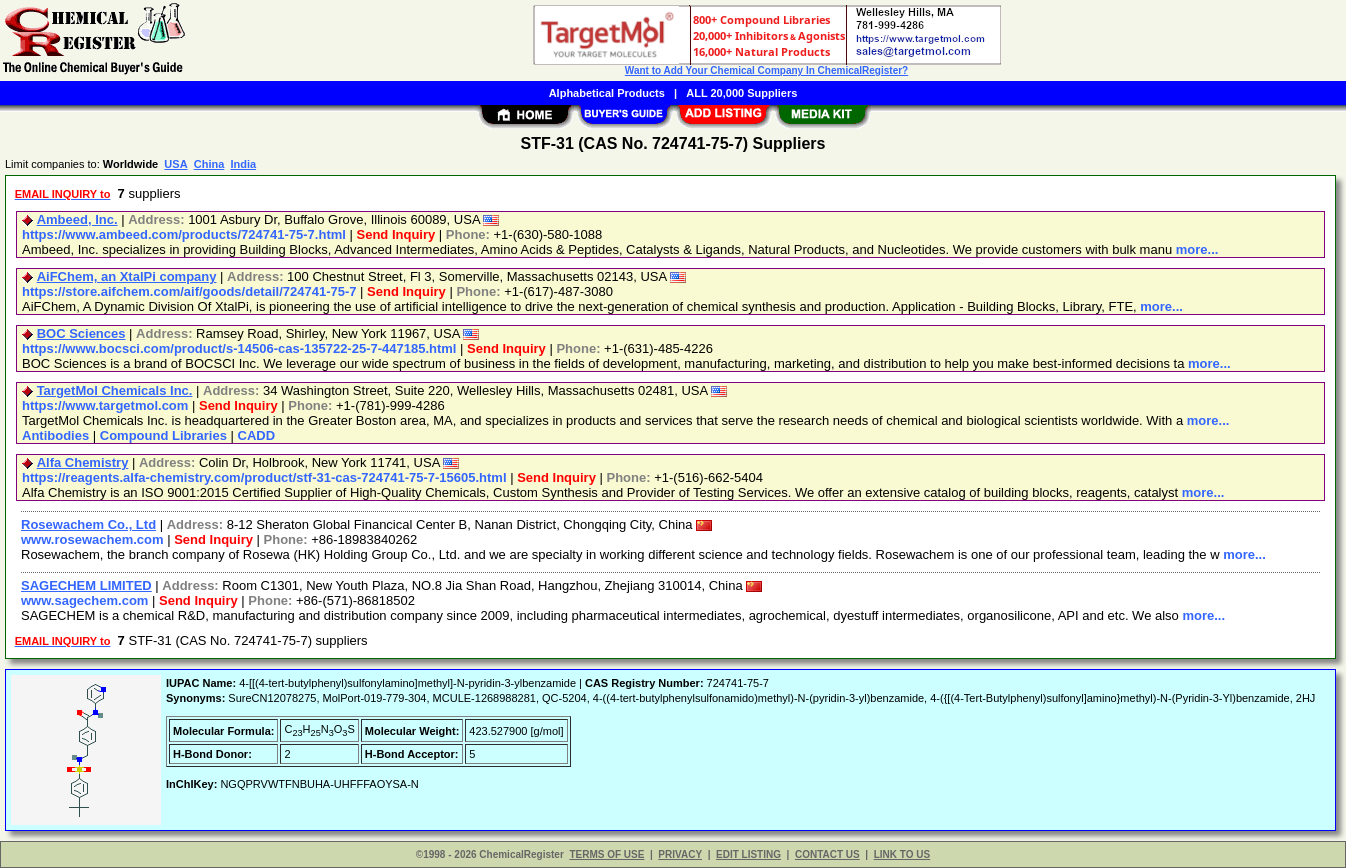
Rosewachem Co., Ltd (88, 524)
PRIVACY (680, 854)
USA (175, 164)
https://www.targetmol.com (105, 405)
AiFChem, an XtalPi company (127, 276)
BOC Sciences (81, 333)
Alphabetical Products (607, 93)
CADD (257, 435)
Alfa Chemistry (83, 462)
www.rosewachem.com (92, 539)
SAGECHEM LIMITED (86, 585)
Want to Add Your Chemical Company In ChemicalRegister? (766, 70)
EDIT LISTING (748, 854)
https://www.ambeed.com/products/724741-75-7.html (184, 234)
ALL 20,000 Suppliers (741, 93)
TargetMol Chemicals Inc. (115, 390)
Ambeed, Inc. (77, 219)
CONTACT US (827, 854)
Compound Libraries (163, 435)
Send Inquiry (396, 234)
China (209, 164)
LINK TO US (902, 854)
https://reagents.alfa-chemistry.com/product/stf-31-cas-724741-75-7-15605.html (264, 477)
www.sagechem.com (84, 600)
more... (1197, 249)
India (243, 164)
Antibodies (55, 435)
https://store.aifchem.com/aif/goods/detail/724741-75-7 (189, 291)
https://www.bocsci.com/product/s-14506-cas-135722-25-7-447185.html (239, 348)
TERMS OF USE (606, 854)
